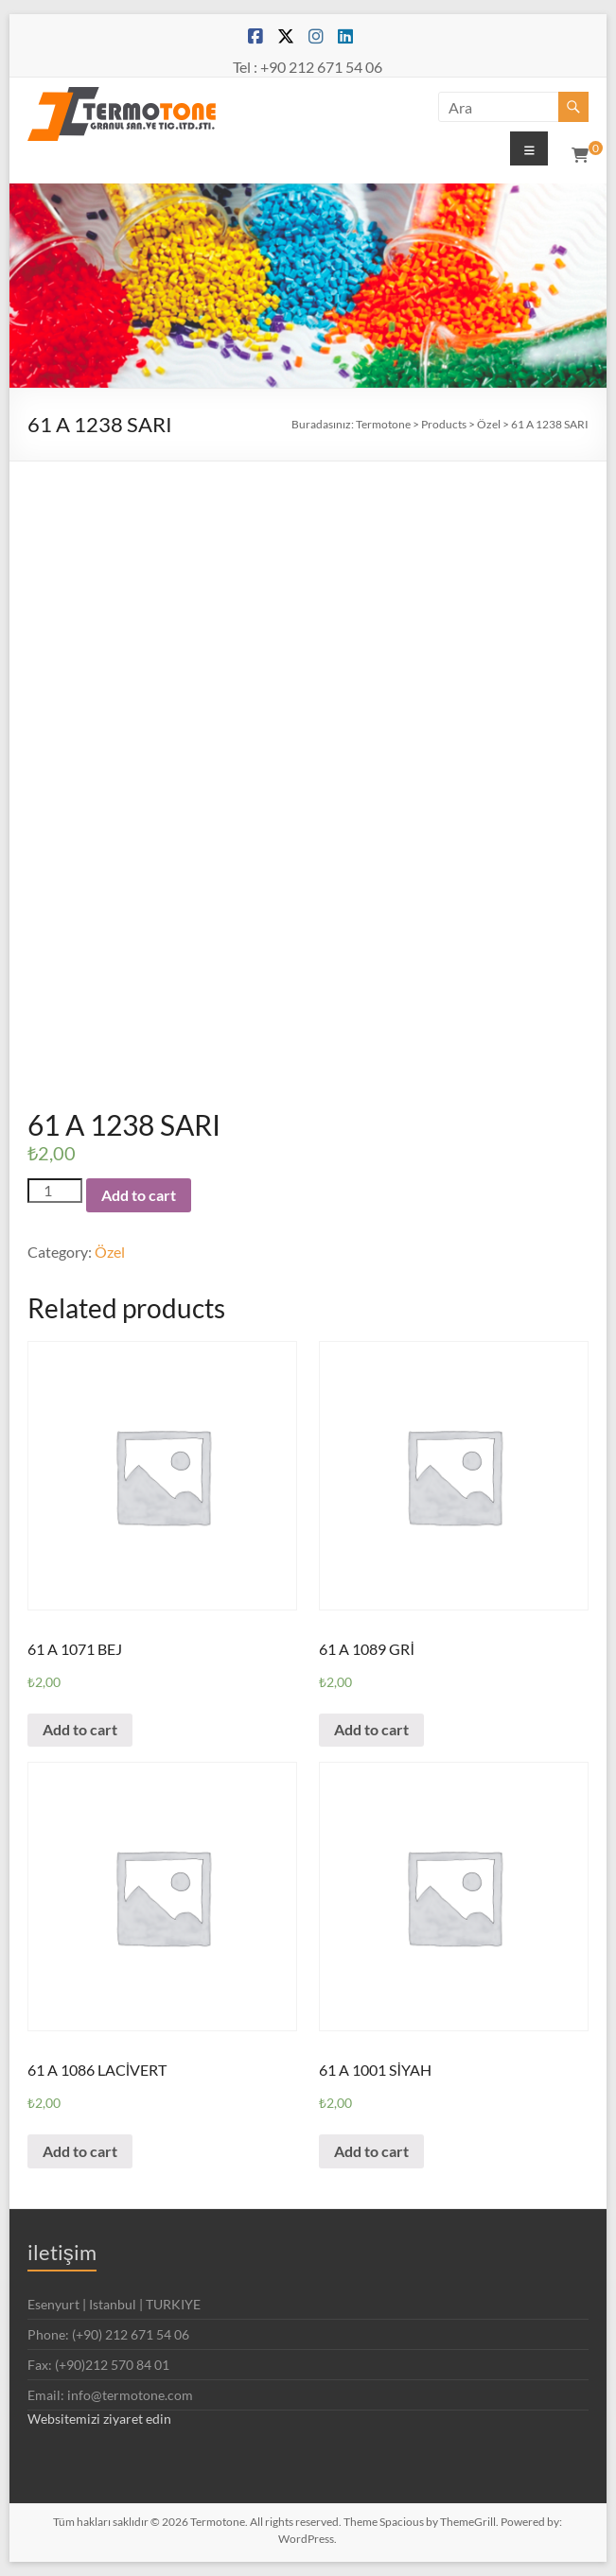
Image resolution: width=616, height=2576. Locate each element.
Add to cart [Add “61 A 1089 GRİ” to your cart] (371, 1729)
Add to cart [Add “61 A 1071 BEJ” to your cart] (80, 1729)
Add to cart (138, 1195)
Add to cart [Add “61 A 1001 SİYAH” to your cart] (371, 2151)
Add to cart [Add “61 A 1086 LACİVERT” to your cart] (80, 2151)
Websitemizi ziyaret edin (99, 2419)
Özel (110, 1252)
